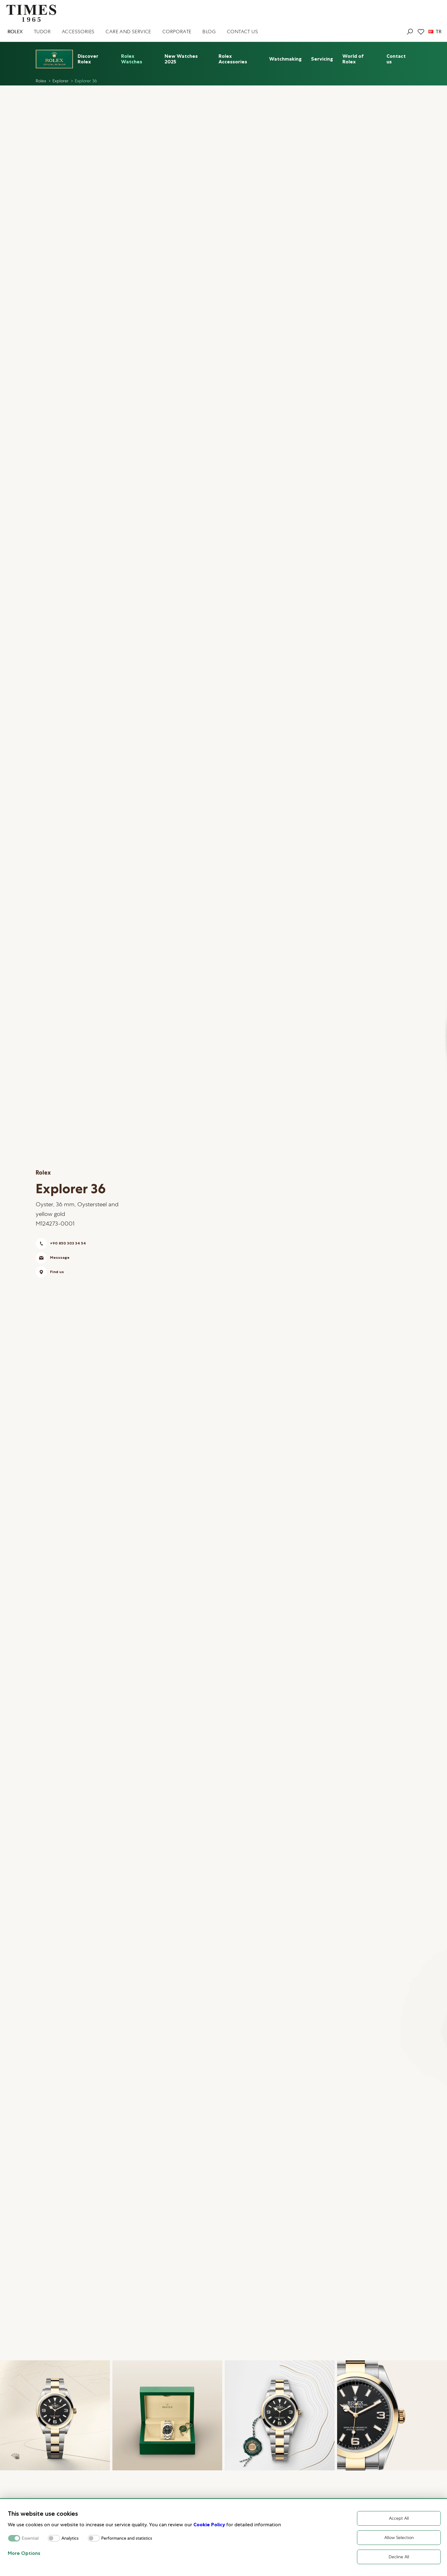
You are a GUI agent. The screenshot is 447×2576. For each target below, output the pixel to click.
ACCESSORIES (78, 31)
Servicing (322, 59)
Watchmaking (285, 59)
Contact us (396, 59)
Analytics (70, 2538)
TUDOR (42, 31)
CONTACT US (242, 31)
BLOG (209, 31)
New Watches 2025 (181, 59)
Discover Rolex (88, 59)
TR (434, 31)
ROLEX (15, 31)
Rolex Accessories (233, 59)
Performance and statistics (126, 2538)
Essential (30, 2538)
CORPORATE (177, 31)
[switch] (54, 2538)
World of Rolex (353, 59)
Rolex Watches (131, 59)
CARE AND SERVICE (128, 31)
